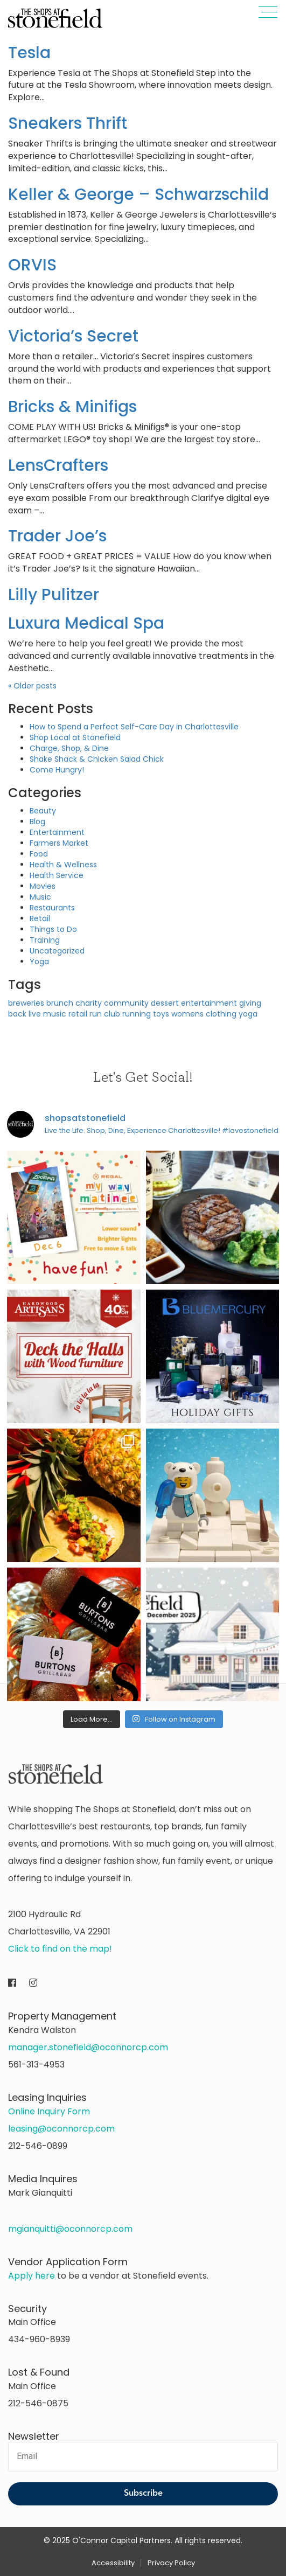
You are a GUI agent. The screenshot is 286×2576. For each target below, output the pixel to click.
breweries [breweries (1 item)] (26, 1003)
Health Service (56, 875)
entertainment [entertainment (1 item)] (209, 1003)
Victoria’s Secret (73, 336)
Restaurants (52, 907)
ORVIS (32, 265)
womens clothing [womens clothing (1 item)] (203, 1013)
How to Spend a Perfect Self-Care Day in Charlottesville (134, 726)
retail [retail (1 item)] (77, 1013)
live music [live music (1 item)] (47, 1013)
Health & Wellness (63, 864)
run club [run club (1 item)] (104, 1013)
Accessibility (113, 2563)
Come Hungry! (57, 769)
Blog (37, 821)
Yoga (39, 961)
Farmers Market (59, 843)
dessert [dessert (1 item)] (165, 1003)
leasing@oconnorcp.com (61, 2128)
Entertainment (57, 832)
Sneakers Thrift (67, 123)
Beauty (43, 810)
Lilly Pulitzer (53, 594)
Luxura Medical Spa (86, 623)
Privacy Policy (171, 2563)
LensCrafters (58, 465)
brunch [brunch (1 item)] (59, 1003)
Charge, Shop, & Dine (69, 748)
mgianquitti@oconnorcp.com (70, 2229)
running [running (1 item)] (136, 1013)
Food (39, 853)
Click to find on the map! (60, 1949)
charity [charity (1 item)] (88, 1003)
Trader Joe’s (57, 536)
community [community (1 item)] (126, 1003)
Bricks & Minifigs (72, 406)
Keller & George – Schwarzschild (138, 194)
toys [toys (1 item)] (161, 1013)
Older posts (32, 685)
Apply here (31, 2275)
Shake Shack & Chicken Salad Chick (97, 759)
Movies (42, 886)
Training (45, 940)
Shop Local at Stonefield (75, 737)
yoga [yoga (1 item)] (248, 1013)
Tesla (29, 52)
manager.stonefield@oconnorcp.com (88, 2047)
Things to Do (53, 929)
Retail (40, 918)
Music (40, 897)
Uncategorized (57, 950)
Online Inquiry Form (49, 2111)
